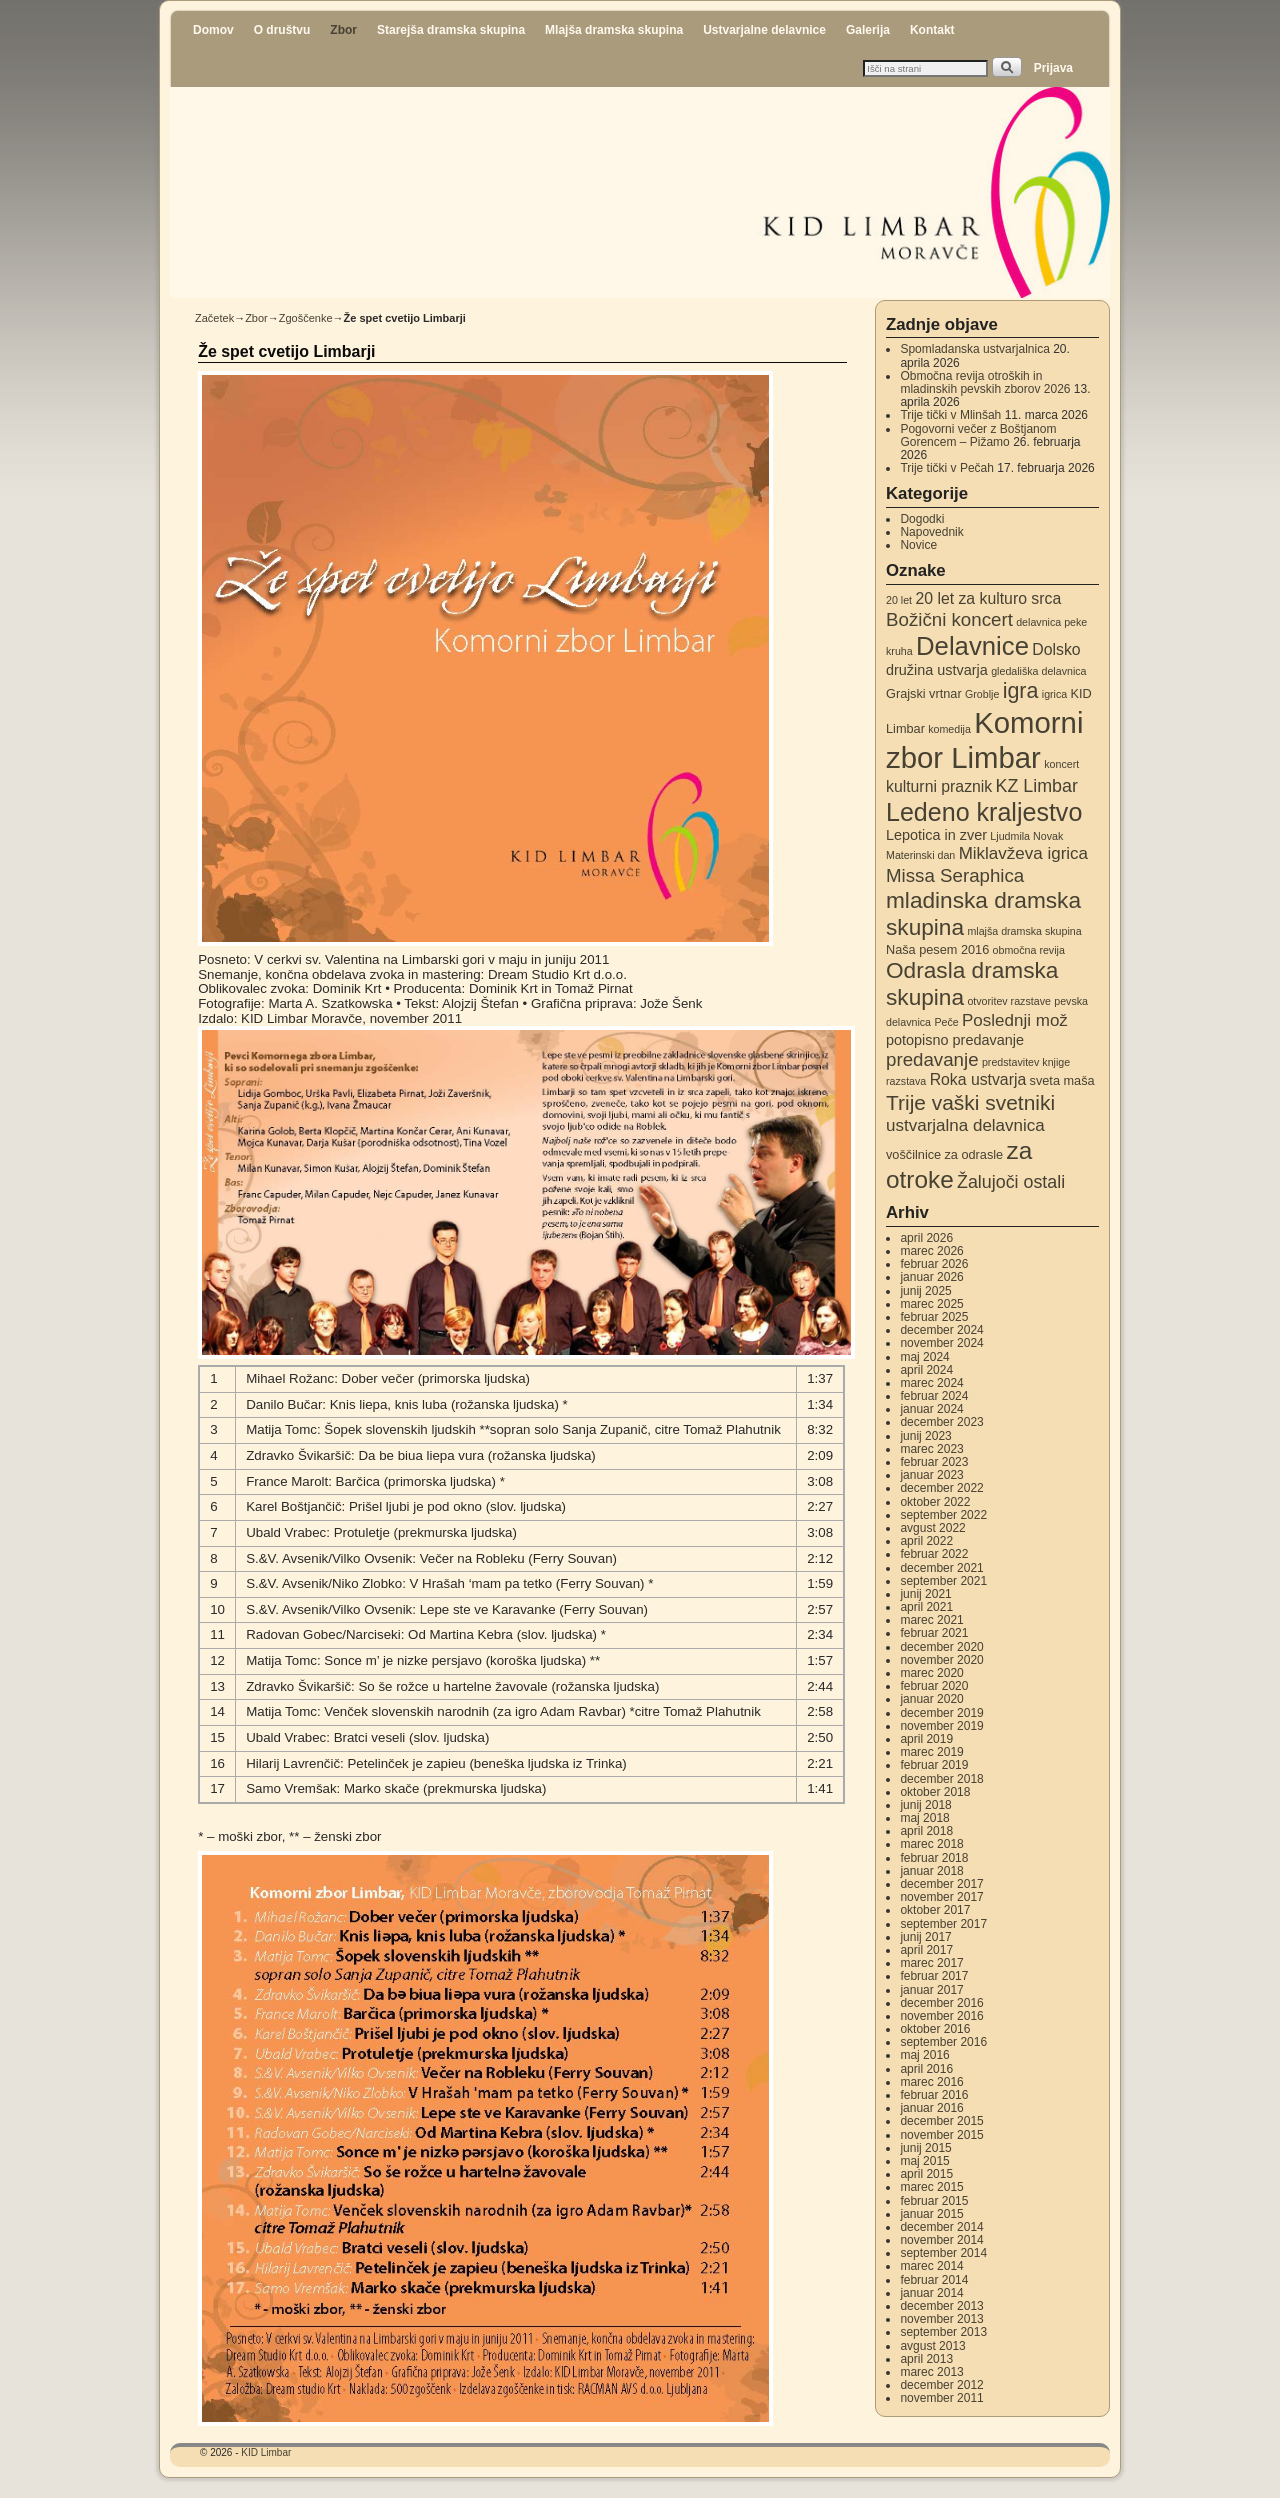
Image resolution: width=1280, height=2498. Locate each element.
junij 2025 (925, 1291)
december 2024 (941, 1330)
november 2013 (941, 2319)
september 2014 (943, 2253)
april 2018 (926, 1831)
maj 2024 (924, 1357)
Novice (918, 545)
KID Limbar (266, 2452)
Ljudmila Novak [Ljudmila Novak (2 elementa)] (1026, 836)
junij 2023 (925, 1436)
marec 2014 (931, 2266)
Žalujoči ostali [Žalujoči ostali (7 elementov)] (1011, 1182)
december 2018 (941, 1779)
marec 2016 (931, 2082)
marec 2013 (931, 2372)
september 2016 (943, 2042)
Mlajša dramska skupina (614, 30)
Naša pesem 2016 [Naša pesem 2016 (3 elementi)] (937, 949)
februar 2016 (934, 2095)
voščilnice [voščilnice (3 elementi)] (913, 1154)
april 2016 (926, 2069)
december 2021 (941, 1568)
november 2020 (941, 1660)
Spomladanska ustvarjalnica (974, 349)
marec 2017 (931, 1963)
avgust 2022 (932, 1528)
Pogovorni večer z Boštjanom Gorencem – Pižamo (978, 435)
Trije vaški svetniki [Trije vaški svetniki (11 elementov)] (970, 1102)
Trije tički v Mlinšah (950, 415)
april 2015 (926, 2174)
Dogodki (922, 519)
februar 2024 (934, 1396)
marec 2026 (931, 1251)
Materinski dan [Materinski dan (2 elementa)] (920, 855)
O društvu (282, 30)
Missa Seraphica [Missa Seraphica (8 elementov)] (955, 875)
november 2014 (941, 2240)
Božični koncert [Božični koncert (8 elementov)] (949, 619)
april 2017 (926, 1950)
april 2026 (926, 1238)
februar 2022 (934, 1554)
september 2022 (943, 1515)
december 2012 (941, 2385)
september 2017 (943, 1924)
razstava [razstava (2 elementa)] (906, 1081)
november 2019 (941, 1726)
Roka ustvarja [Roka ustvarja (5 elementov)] (978, 1079)
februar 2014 (934, 2280)
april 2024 (926, 1370)
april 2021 (926, 1607)
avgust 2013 (932, 2346)
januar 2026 (931, 1277)
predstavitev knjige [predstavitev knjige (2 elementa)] (1026, 1062)
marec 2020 (931, 1673)
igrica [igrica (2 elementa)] (1054, 694)
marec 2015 (931, 2187)
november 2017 (941, 1897)
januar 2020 (931, 1699)
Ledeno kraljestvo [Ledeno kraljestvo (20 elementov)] (984, 812)
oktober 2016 (935, 2029)
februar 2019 (934, 1765)
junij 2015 (925, 2148)
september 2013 (943, 2332)
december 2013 (941, 2306)
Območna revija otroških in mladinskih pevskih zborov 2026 (985, 382)
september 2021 (943, 1581)
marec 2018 (931, 1844)
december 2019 (941, 1713)
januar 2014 (931, 2293)
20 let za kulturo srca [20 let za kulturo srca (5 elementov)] (988, 598)
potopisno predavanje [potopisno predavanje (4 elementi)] (955, 1040)
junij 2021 (925, 1594)
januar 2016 (931, 2108)
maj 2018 (924, 1818)
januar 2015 (931, 2214)
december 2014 (941, 2227)
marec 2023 (931, 1449)
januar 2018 (931, 1871)
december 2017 (941, 1884)
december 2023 (941, 1422)
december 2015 (941, 2121)
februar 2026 (934, 1264)
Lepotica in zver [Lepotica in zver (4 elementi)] (936, 835)
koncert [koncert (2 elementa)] (1061, 764)
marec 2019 (931, 1752)
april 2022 (926, 1541)
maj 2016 (924, 2055)
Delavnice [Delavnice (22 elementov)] (972, 646)
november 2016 (941, 2016)
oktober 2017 (935, 1910)
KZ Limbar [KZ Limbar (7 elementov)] (1037, 786)
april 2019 (926, 1739)
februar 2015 (934, 2201)
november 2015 (941, 2135)
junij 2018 (925, 1805)
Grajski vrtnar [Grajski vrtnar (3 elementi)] (924, 693)
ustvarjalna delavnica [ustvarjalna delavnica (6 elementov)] (965, 1125)
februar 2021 (934, 1633)
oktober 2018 (935, 1792)
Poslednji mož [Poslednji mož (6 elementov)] (1015, 1020)
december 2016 (941, 2003)
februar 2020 (934, 1686)
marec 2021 (931, 1620)
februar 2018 (934, 1858)
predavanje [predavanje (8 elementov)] (932, 1059)
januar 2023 (931, 1475)
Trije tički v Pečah (947, 468)
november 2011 (941, 2398)
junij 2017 (925, 1937)
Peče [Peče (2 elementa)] (946, 1022)
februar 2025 (934, 1317)
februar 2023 (934, 1462)
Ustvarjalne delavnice (764, 30)
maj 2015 (924, 2161)
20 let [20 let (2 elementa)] (899, 600)
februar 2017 (934, 1976)
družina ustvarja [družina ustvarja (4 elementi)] (937, 670)
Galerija (868, 30)
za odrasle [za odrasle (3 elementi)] (973, 1154)
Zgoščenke (306, 318)
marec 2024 (931, 1383)
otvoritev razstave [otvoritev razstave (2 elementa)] (1009, 1001)
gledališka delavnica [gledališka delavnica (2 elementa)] (1038, 671)
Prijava (1053, 68)
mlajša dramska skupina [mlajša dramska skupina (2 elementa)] (1024, 931)
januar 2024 (931, 1409)
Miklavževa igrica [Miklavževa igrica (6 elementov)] (1023, 853)
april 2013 (926, 2359)
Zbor (343, 30)
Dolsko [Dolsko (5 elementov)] (1056, 649)
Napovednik (931, 532)
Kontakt (932, 30)
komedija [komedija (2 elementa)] (949, 729)
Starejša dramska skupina (451, 30)
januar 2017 (931, 1990)
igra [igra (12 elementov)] (1021, 691)
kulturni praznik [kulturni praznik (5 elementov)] (939, 786)
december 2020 (941, 1647)
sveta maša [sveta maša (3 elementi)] (1062, 1080)
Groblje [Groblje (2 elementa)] (982, 694)
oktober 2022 (935, 1502)
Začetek (214, 318)
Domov (213, 30)
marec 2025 (931, 1304)
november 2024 (941, 1343)
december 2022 (941, 1488)
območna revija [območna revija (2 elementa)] (1029, 950)
